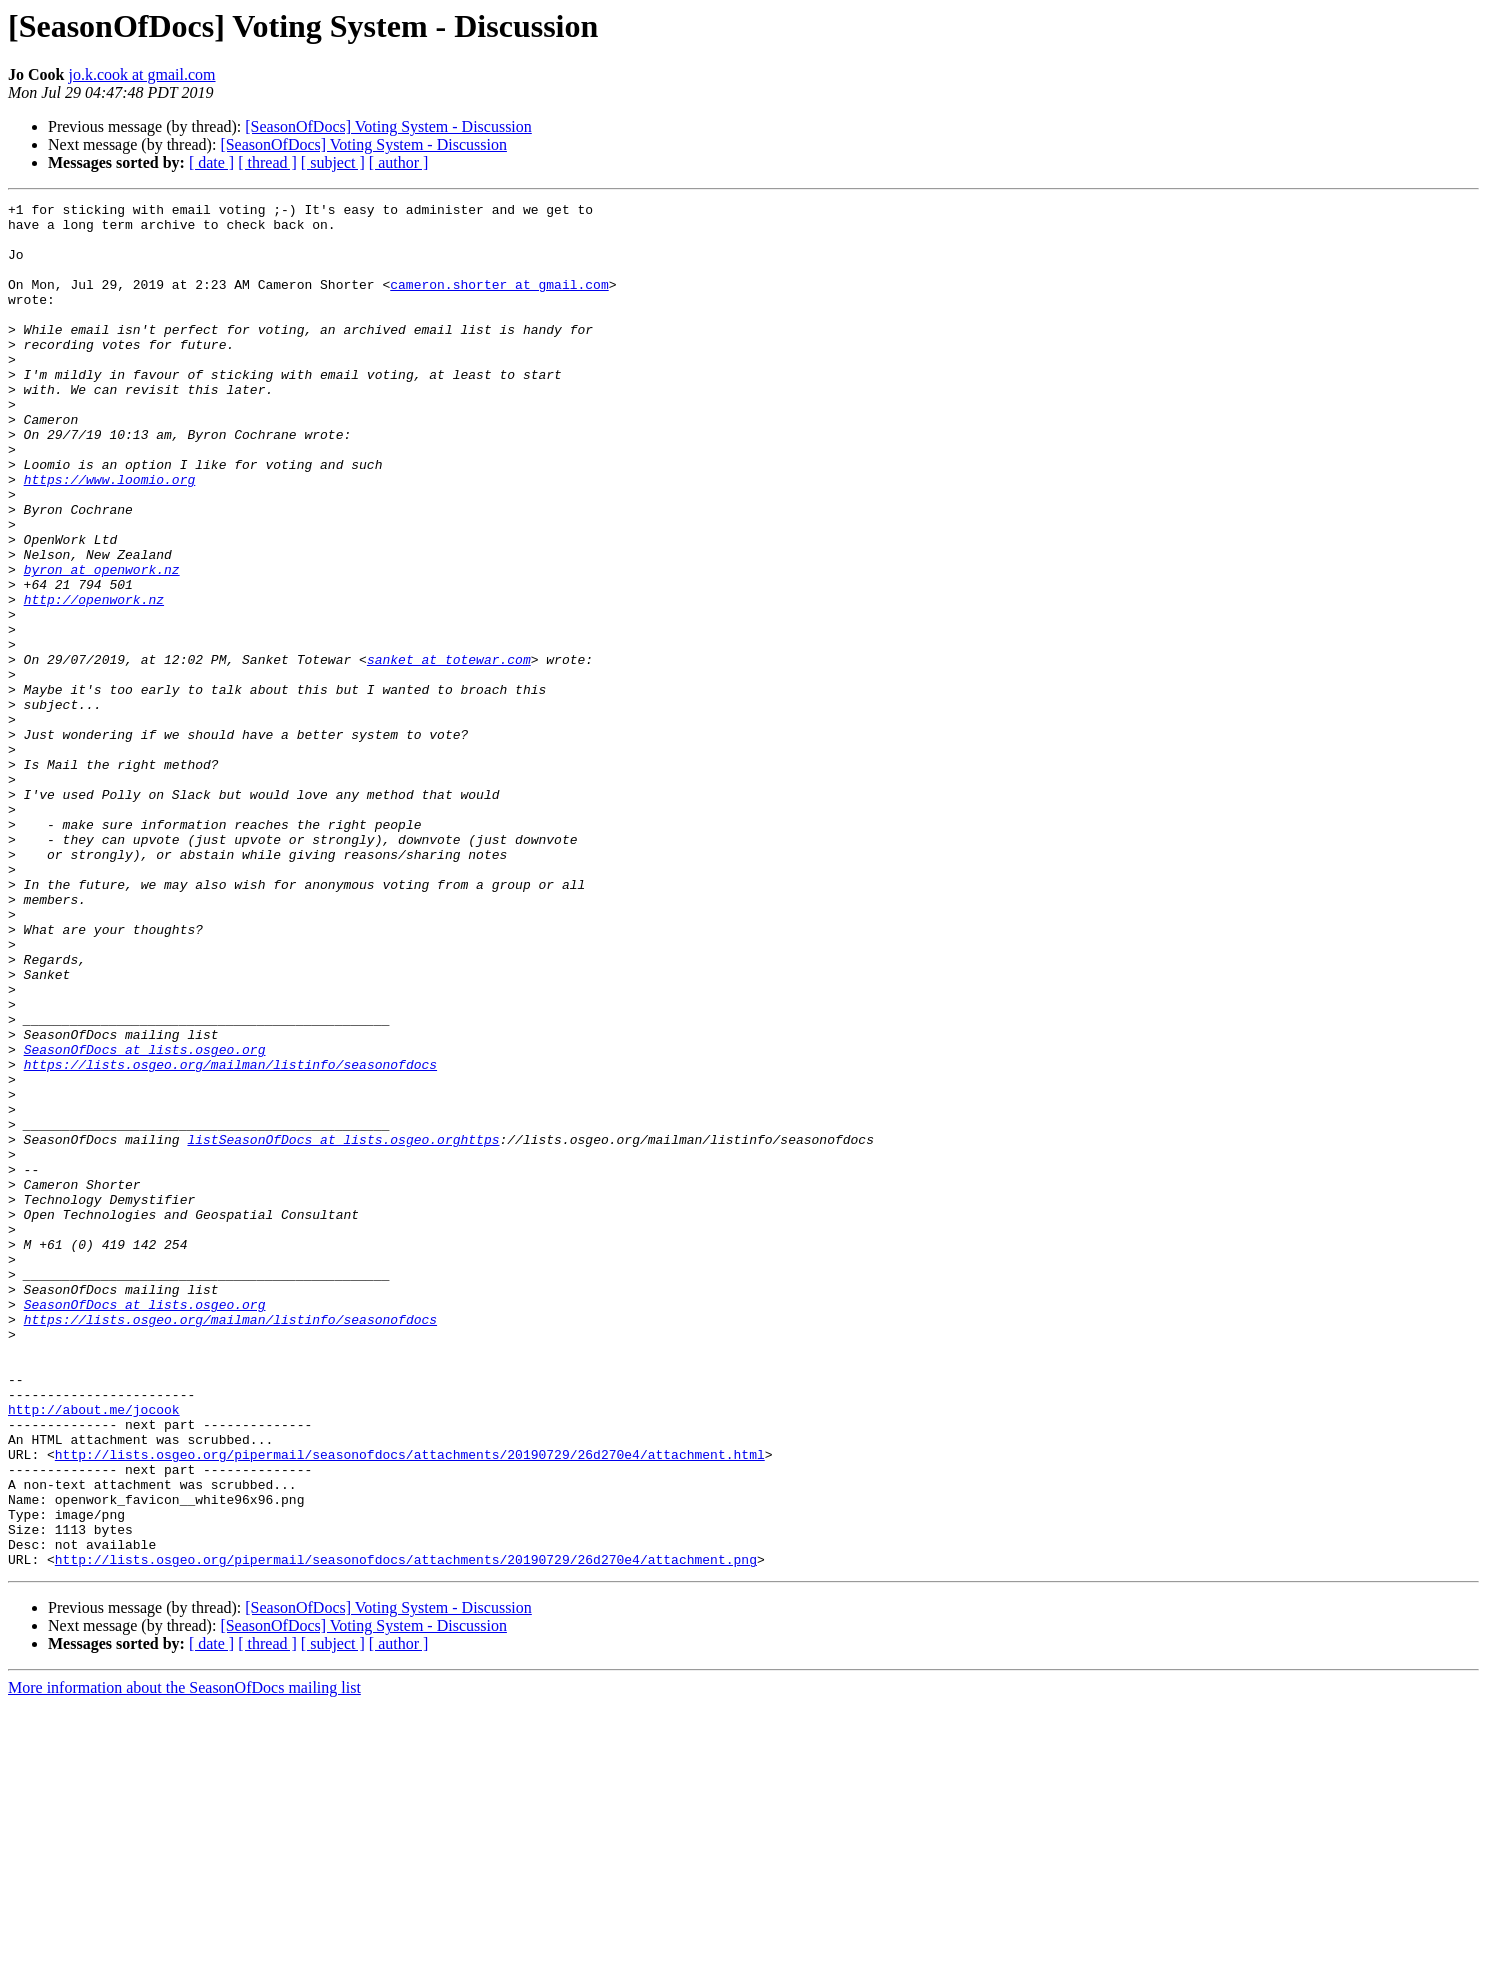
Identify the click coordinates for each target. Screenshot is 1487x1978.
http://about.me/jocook (94, 1652)
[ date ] (211, 162)
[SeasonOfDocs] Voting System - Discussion (388, 126)
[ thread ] (267, 162)
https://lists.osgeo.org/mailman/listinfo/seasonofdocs (230, 1238)
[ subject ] (333, 162)
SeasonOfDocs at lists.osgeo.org (145, 1220)
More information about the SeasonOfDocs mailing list (184, 1960)
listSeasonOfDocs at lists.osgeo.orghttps (343, 1328)
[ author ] (399, 162)
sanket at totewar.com (449, 752)
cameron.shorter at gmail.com (499, 302)
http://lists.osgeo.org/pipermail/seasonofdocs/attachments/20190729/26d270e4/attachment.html (410, 1706)
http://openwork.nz (94, 680)
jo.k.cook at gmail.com (141, 74)
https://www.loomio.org (110, 536)
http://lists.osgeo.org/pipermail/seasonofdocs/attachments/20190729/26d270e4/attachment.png (406, 1832)
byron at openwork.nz (102, 644)
